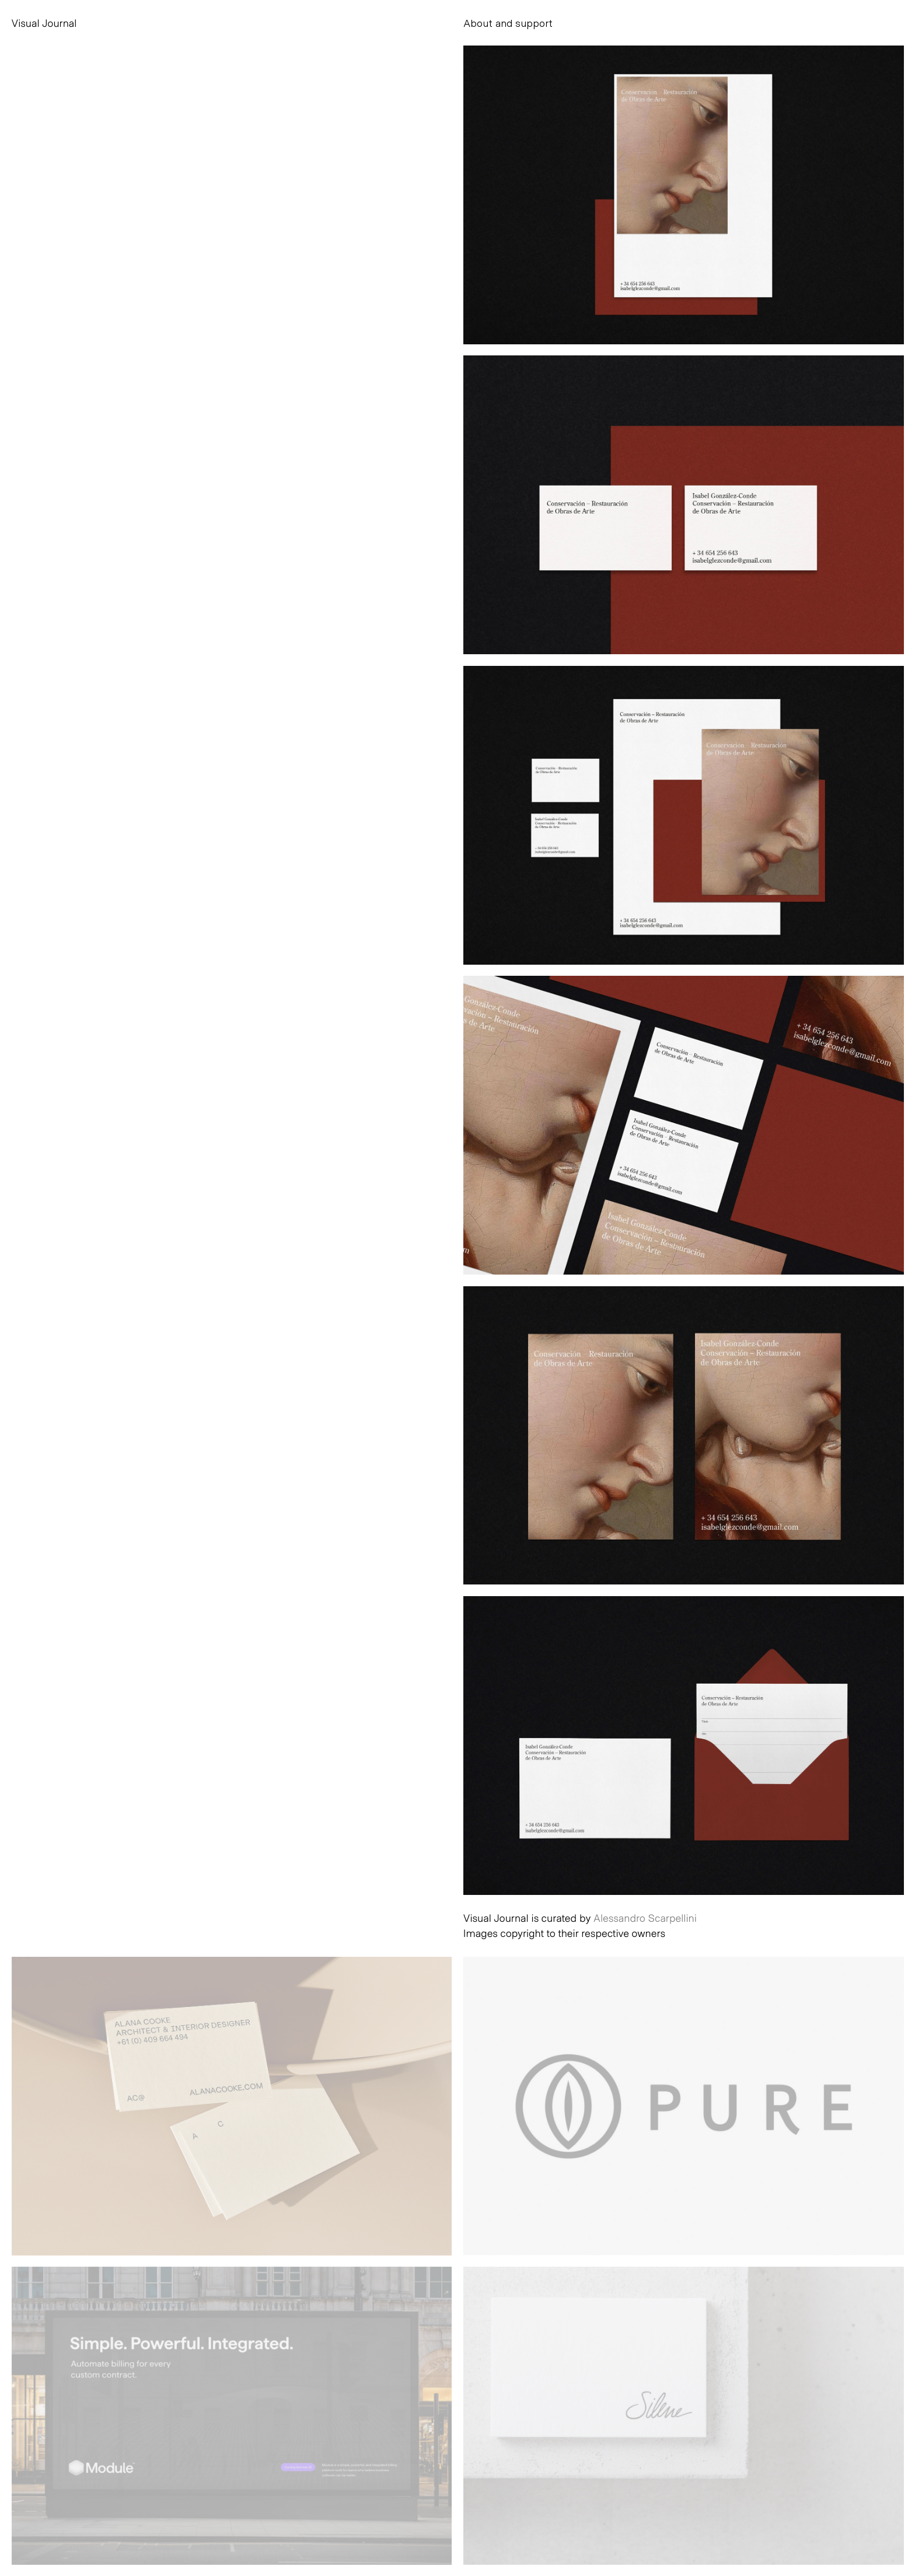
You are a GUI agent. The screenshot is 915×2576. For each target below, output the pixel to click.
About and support (508, 22)
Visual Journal (44, 22)
